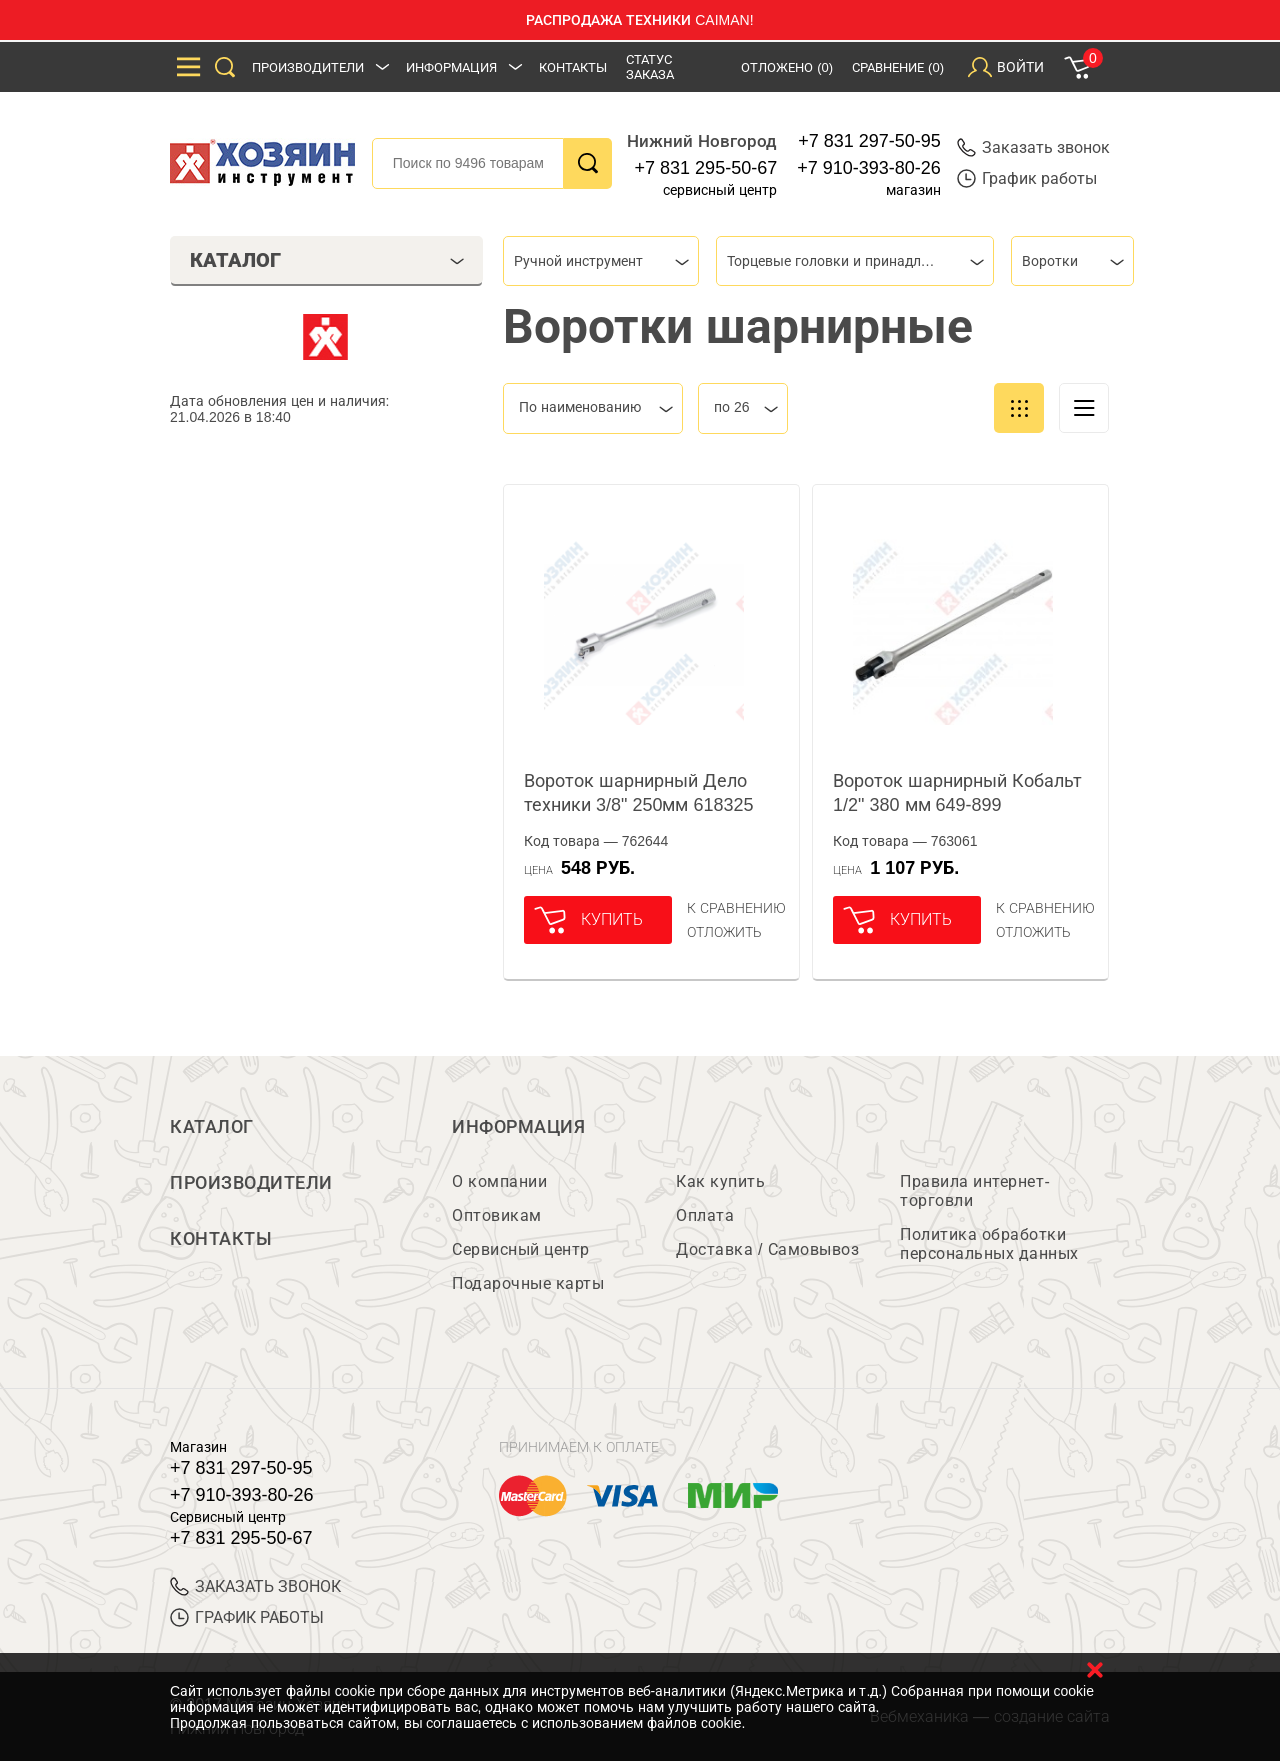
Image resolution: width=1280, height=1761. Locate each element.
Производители (308, 67)
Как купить (720, 1181)
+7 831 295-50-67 (706, 168)
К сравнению (736, 908)
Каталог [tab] (327, 260)
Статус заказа (650, 67)
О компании (499, 1181)
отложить (724, 932)
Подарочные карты (528, 1283)
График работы (1027, 178)
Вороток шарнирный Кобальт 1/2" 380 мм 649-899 (957, 793)
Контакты (573, 67)
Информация (451, 67)
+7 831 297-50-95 (869, 141)
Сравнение (898, 67)
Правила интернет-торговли (975, 1191)
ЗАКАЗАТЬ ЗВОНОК (255, 1586)
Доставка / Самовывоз (767, 1249)
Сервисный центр (521, 1249)
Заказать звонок (1033, 147)
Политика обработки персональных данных (989, 1244)
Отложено (787, 67)
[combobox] (601, 261)
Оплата (705, 1215)
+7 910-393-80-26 (869, 168)
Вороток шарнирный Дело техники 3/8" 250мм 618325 (639, 793)
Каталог (212, 1127)
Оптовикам (497, 1215)
